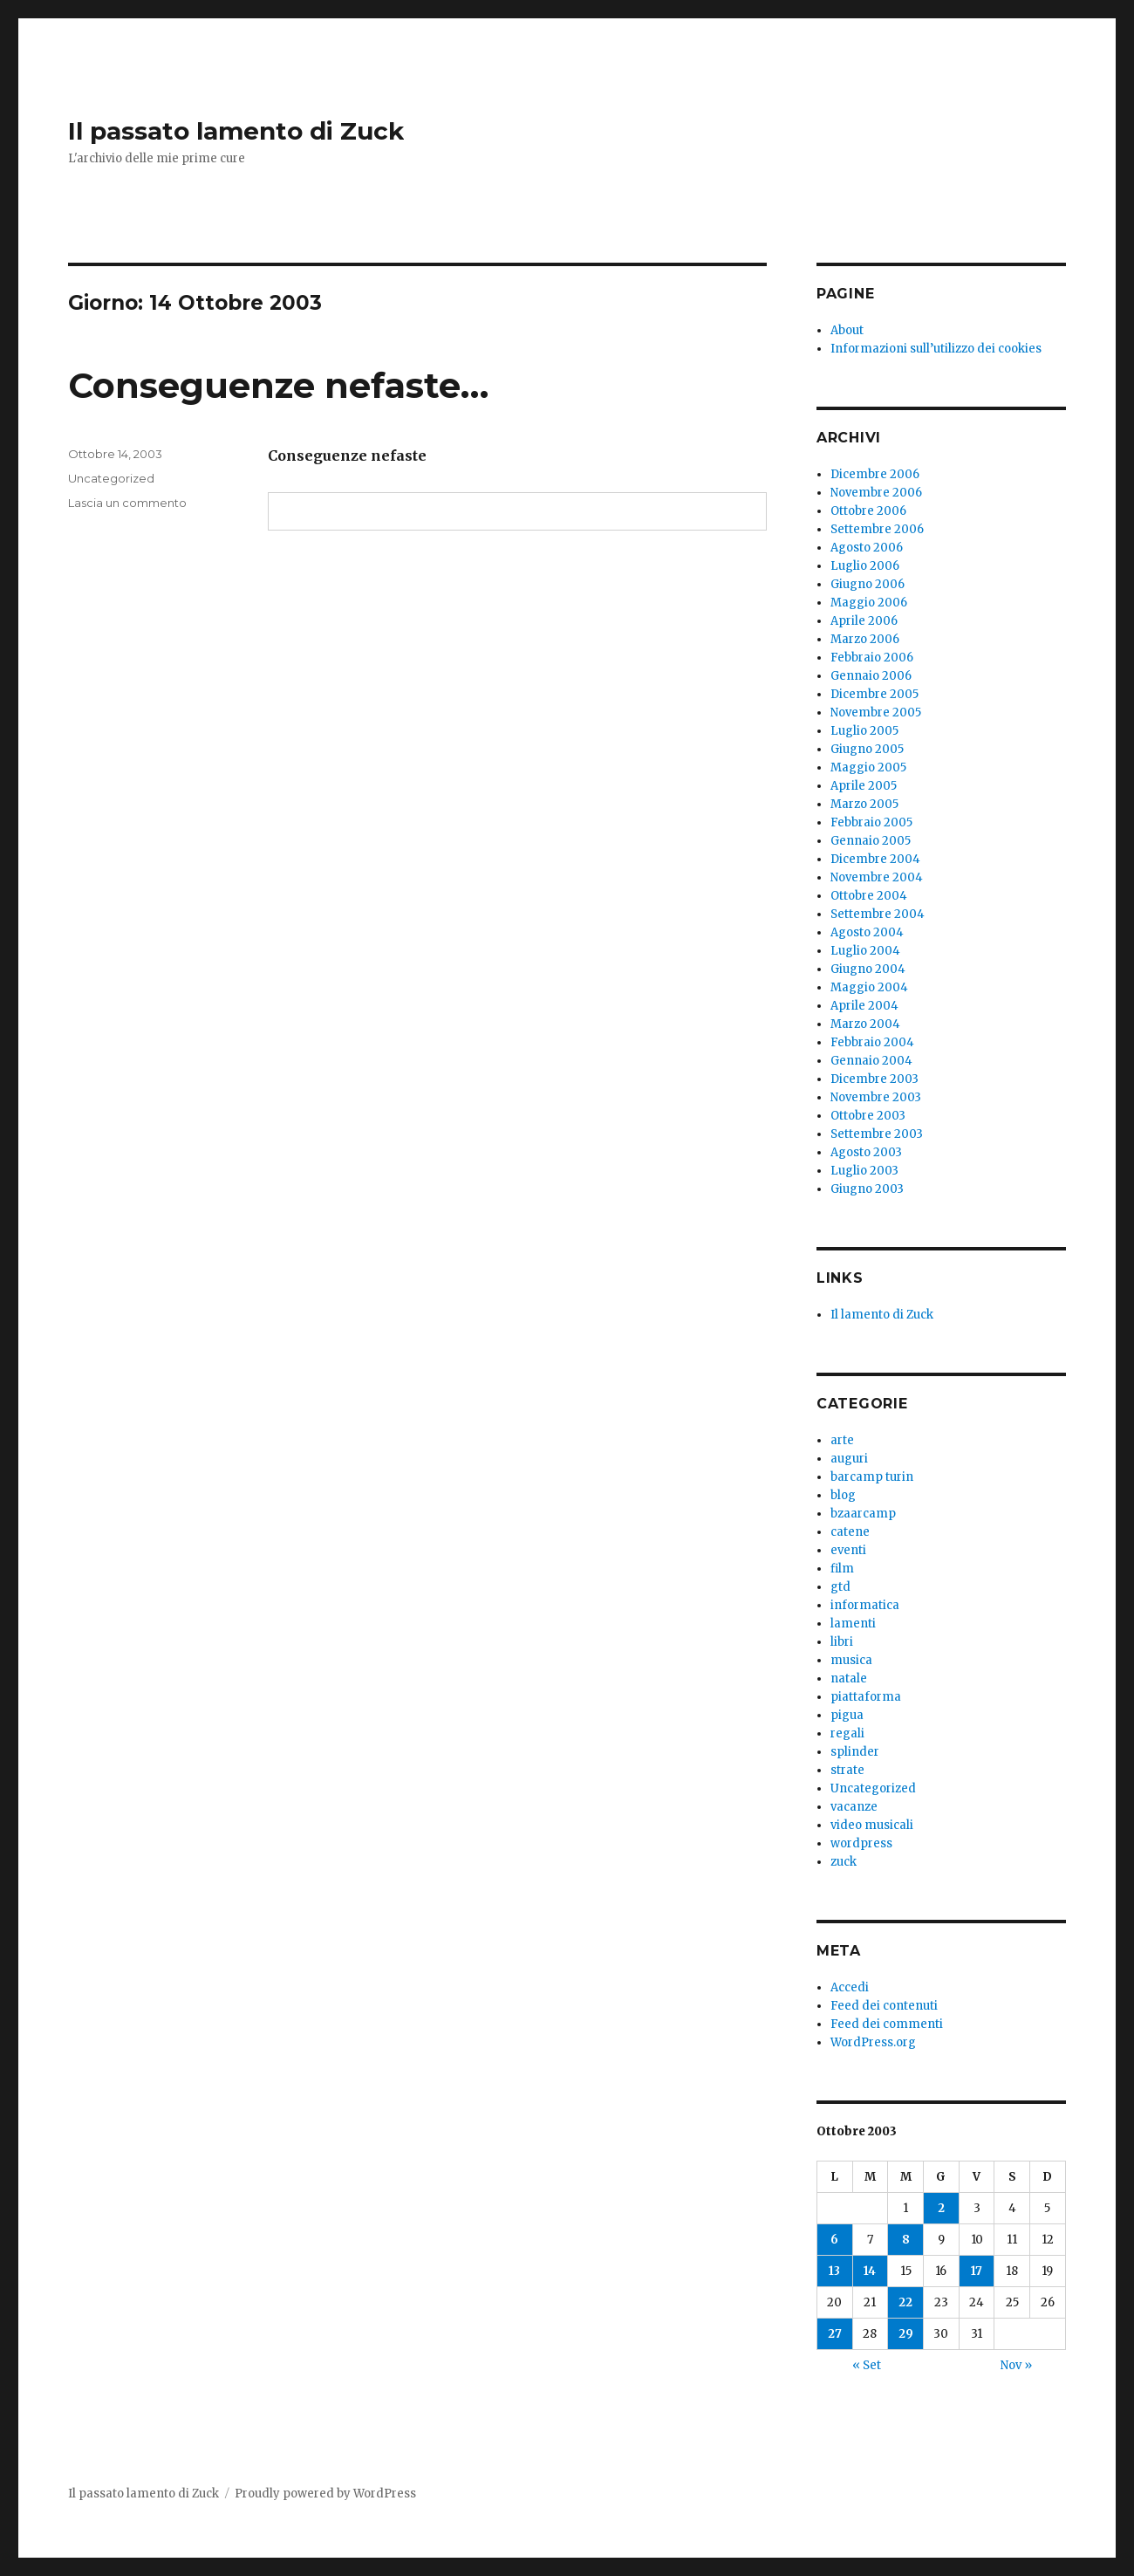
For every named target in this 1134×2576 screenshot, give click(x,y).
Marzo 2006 (864, 639)
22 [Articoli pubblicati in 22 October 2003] (905, 2302)
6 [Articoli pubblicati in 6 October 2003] (834, 2239)
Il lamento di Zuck (881, 1314)
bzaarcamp (863, 1513)
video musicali (871, 1825)
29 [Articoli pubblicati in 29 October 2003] (905, 2333)
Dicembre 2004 (875, 859)
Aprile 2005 (863, 785)
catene (850, 1531)
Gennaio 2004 (871, 1060)
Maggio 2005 (868, 767)
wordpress (861, 1843)
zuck (843, 1861)
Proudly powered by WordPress (325, 2493)
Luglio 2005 (864, 730)
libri (841, 1641)
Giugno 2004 (867, 969)
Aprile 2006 (864, 620)
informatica (864, 1605)
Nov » (1016, 2365)
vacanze (854, 1806)
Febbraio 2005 (871, 822)
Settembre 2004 (877, 914)
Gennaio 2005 (870, 840)
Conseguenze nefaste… (278, 385)
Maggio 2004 (869, 987)
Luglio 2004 (865, 950)
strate (847, 1770)
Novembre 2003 (875, 1097)
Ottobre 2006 (868, 511)
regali (847, 1733)
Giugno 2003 (867, 1189)
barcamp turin (871, 1477)
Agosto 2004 (867, 932)
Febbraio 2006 (871, 657)
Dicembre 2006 (874, 474)
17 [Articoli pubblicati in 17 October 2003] (976, 2271)
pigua (847, 1715)
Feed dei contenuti (884, 2005)
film (842, 1568)
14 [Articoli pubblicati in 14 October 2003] (870, 2271)
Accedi (849, 1987)
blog (843, 1495)
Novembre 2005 (875, 712)
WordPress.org (873, 2042)
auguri (849, 1458)
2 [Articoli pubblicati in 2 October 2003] (941, 2208)
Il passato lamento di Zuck (236, 131)
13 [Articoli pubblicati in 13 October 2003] (834, 2271)
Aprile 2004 (864, 1005)
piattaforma (865, 1696)
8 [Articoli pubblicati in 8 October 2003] (906, 2239)
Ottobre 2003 (867, 1115)
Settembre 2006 (877, 529)
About (847, 330)
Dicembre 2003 (874, 1079)
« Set (866, 2365)
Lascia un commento (127, 503)
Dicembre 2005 (874, 694)
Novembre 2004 (876, 877)
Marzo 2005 (864, 804)
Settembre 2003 (876, 1134)
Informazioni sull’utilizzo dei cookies (936, 348)
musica (851, 1660)
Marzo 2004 (865, 1024)
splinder (854, 1751)
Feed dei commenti (886, 2024)
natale (848, 1678)
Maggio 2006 (868, 602)
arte (842, 1440)
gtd (840, 1586)
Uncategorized (111, 478)
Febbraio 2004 (872, 1042)
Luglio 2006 (864, 565)
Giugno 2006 (867, 584)
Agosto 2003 (866, 1152)
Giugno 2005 (867, 749)
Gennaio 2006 (871, 675)
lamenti (853, 1623)
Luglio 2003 (864, 1170)
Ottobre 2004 (868, 895)
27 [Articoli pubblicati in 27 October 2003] (835, 2333)
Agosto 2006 (866, 547)
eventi (848, 1550)
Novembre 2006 (876, 492)
